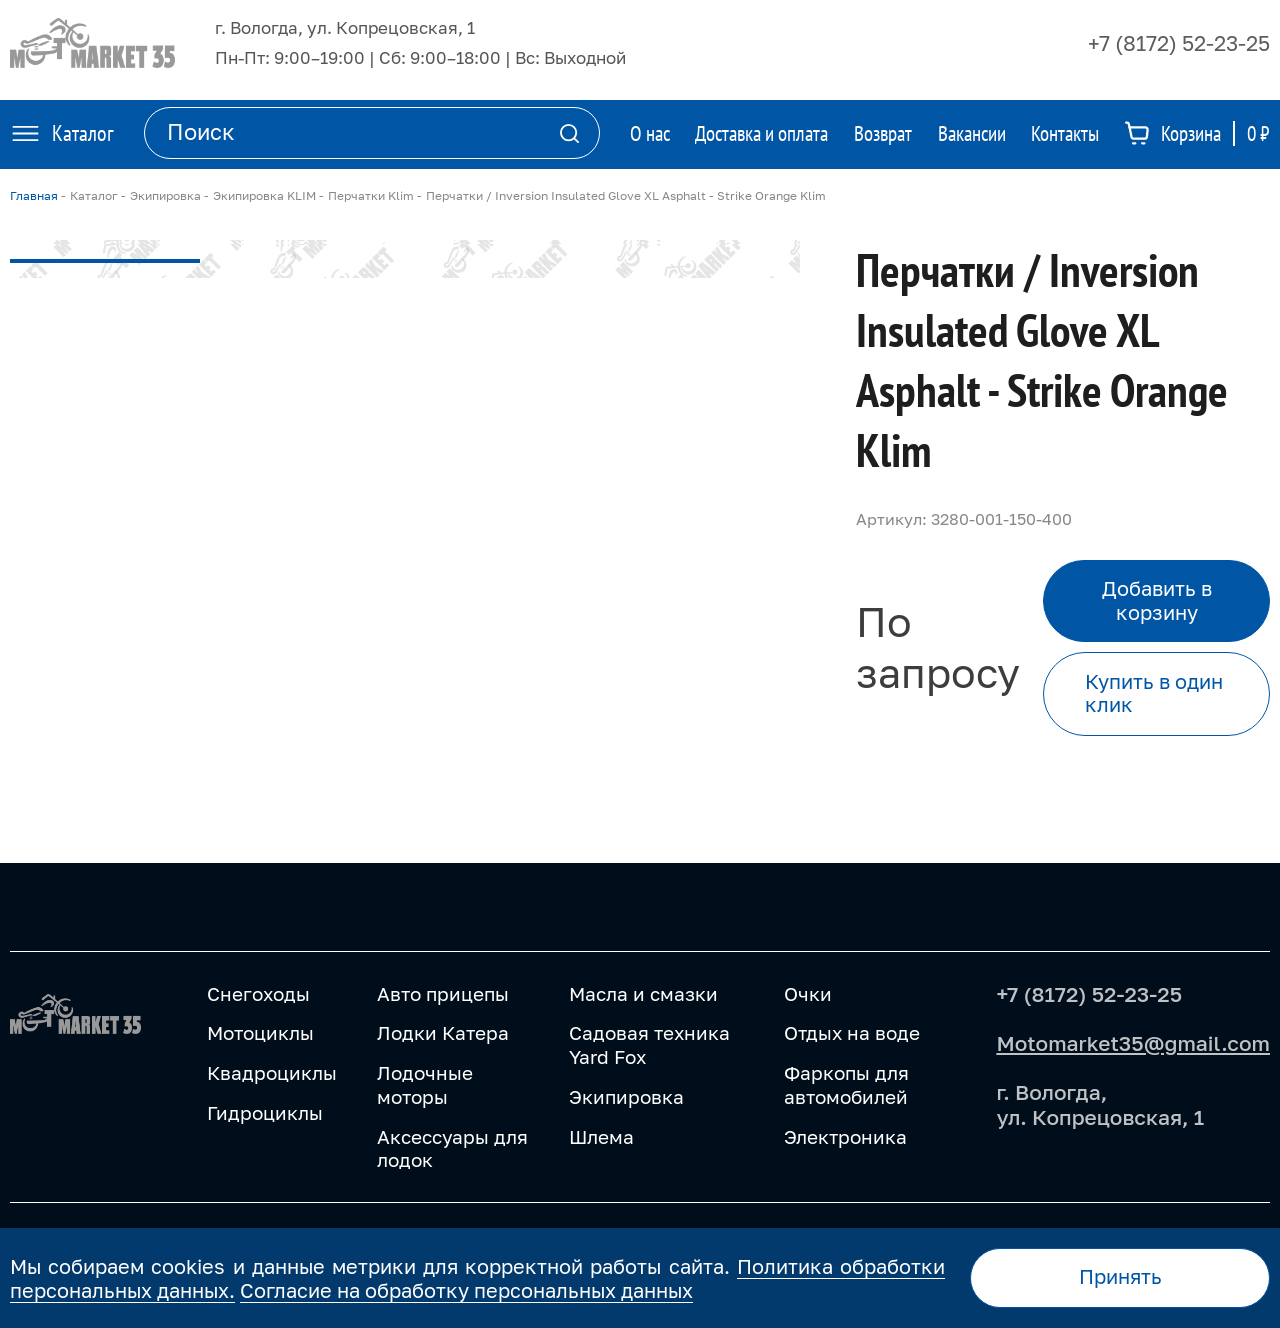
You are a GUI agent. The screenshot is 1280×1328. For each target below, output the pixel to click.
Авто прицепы (443, 993)
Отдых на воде (852, 1032)
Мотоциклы (260, 1032)
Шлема (601, 1136)
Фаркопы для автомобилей (846, 1084)
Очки (808, 993)
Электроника (845, 1136)
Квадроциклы (272, 1072)
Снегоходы (258, 993)
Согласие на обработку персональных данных (466, 1290)
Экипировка (626, 1096)
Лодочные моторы (425, 1084)
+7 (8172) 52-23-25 (1179, 43)
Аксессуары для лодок (452, 1148)
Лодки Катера (443, 1032)
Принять (1120, 1276)
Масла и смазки (643, 993)
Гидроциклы (265, 1112)
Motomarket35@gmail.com (1133, 1043)
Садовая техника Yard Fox (649, 1044)
